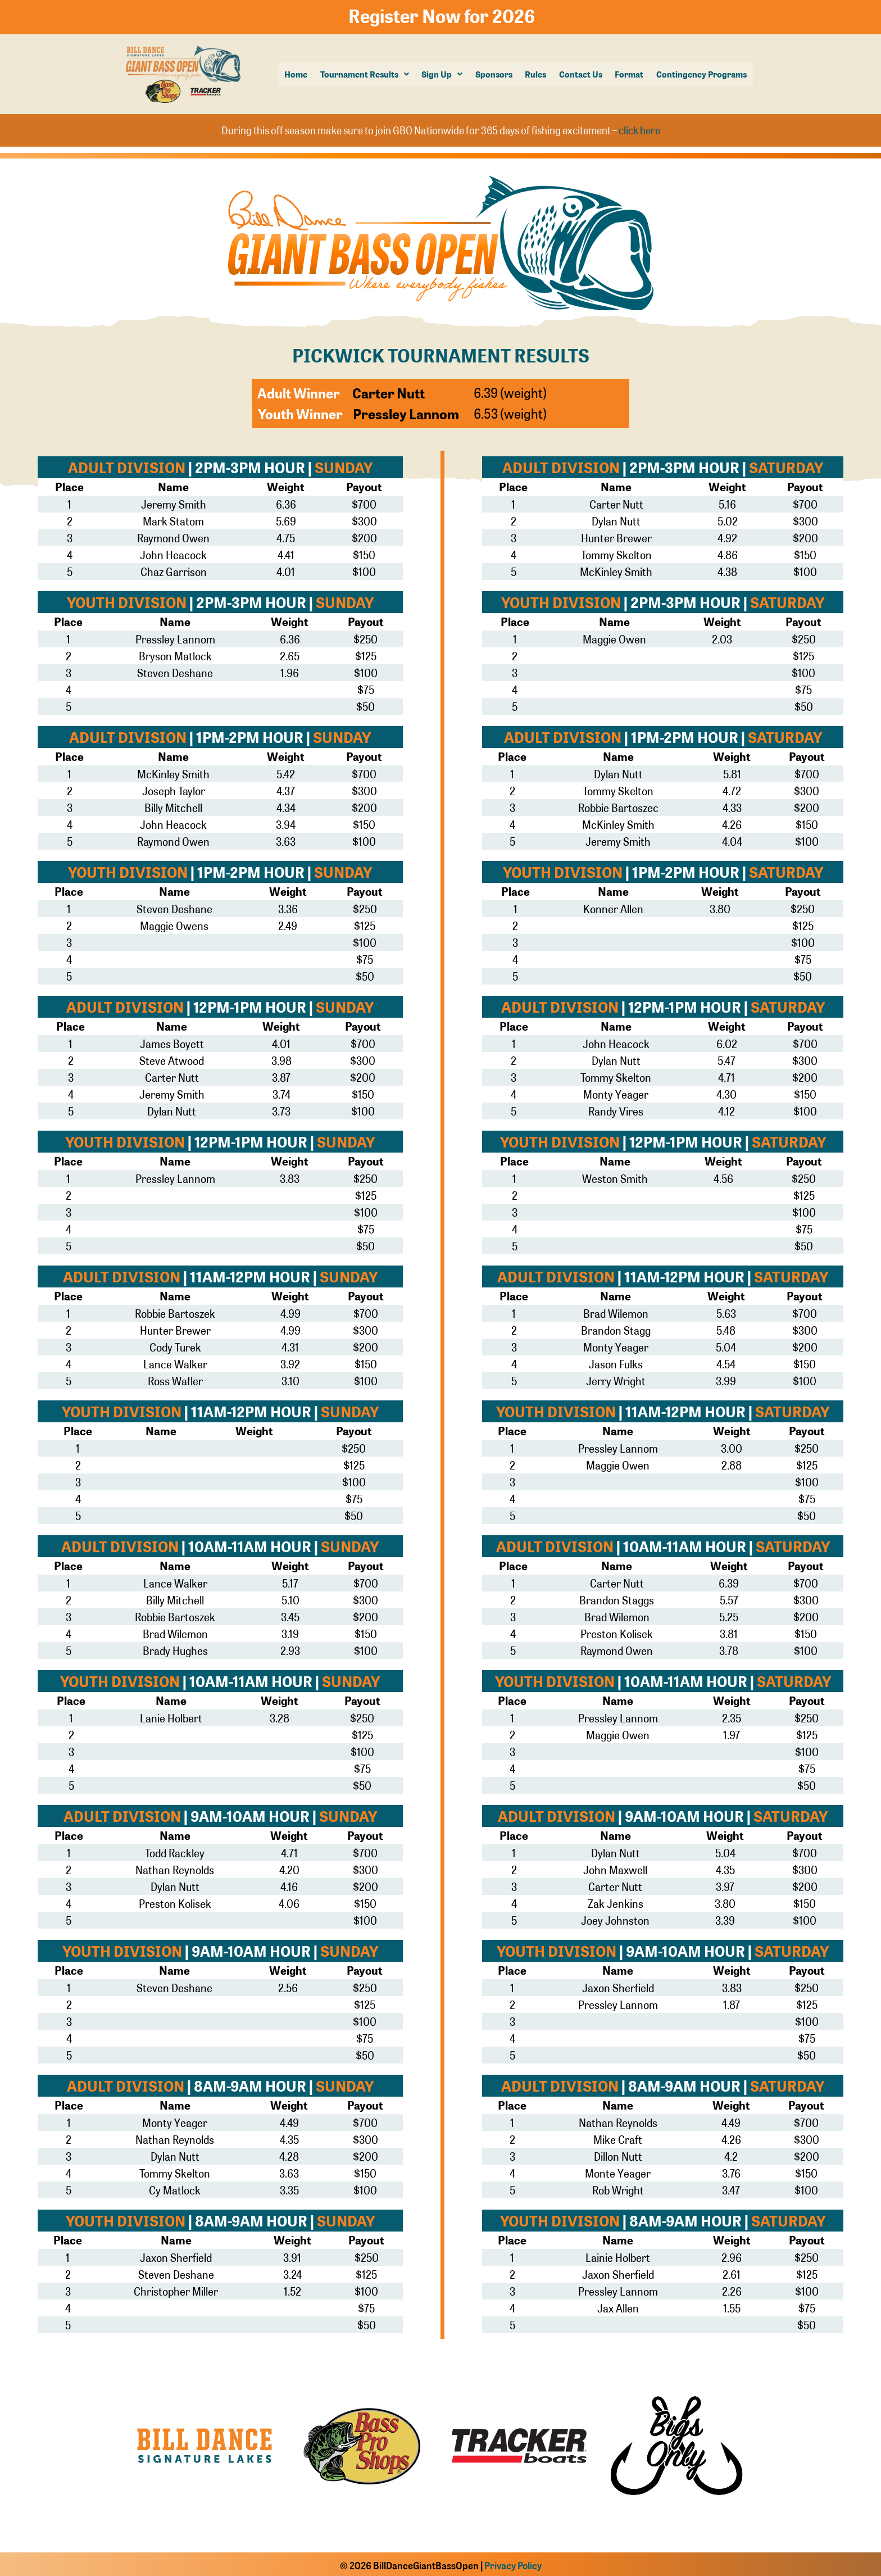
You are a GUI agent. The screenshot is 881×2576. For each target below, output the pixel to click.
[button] (366, 74)
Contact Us (581, 73)
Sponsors (495, 73)
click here (639, 128)
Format (629, 73)
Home (298, 73)
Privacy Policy (513, 2563)
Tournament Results (366, 73)
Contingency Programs (701, 73)
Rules (536, 73)
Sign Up (443, 73)
